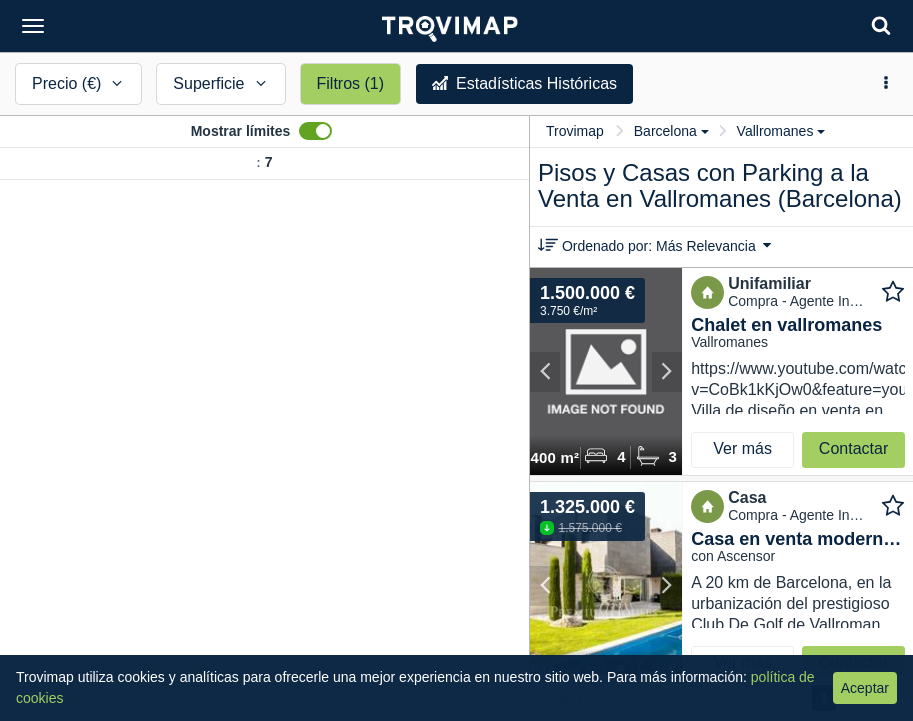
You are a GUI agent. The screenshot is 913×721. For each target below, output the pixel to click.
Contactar (853, 448)
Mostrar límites (241, 131)
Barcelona (671, 131)
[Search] (881, 25)
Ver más (742, 448)
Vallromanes (781, 131)
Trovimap (575, 131)
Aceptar (865, 688)
